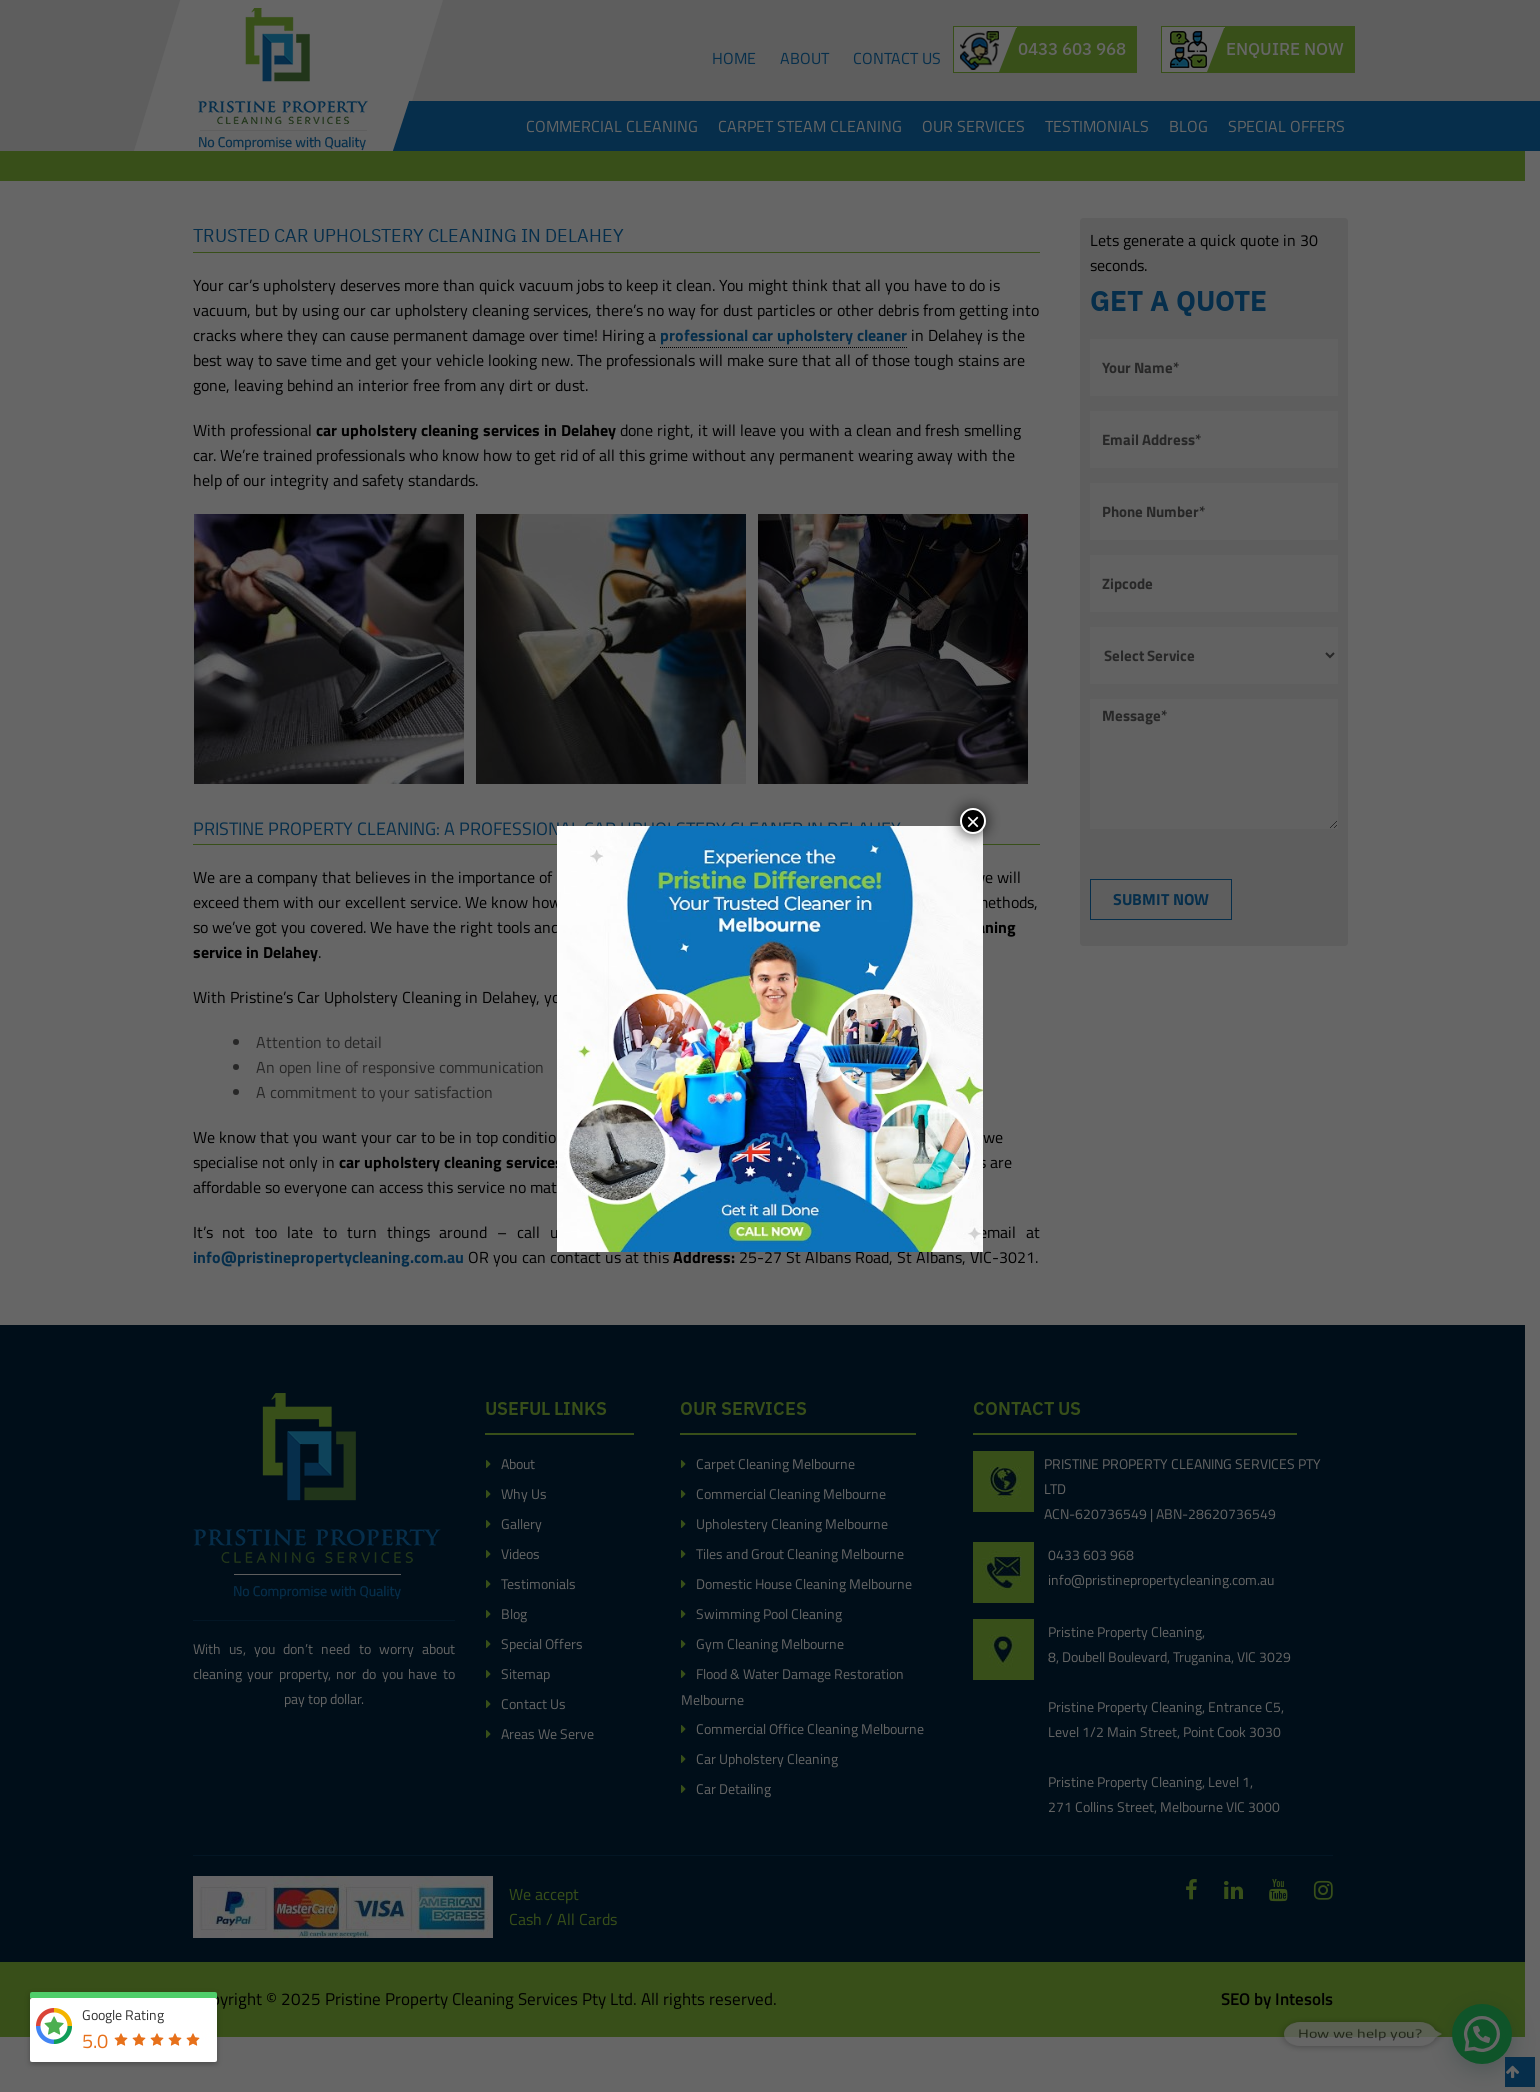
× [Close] (973, 821)
